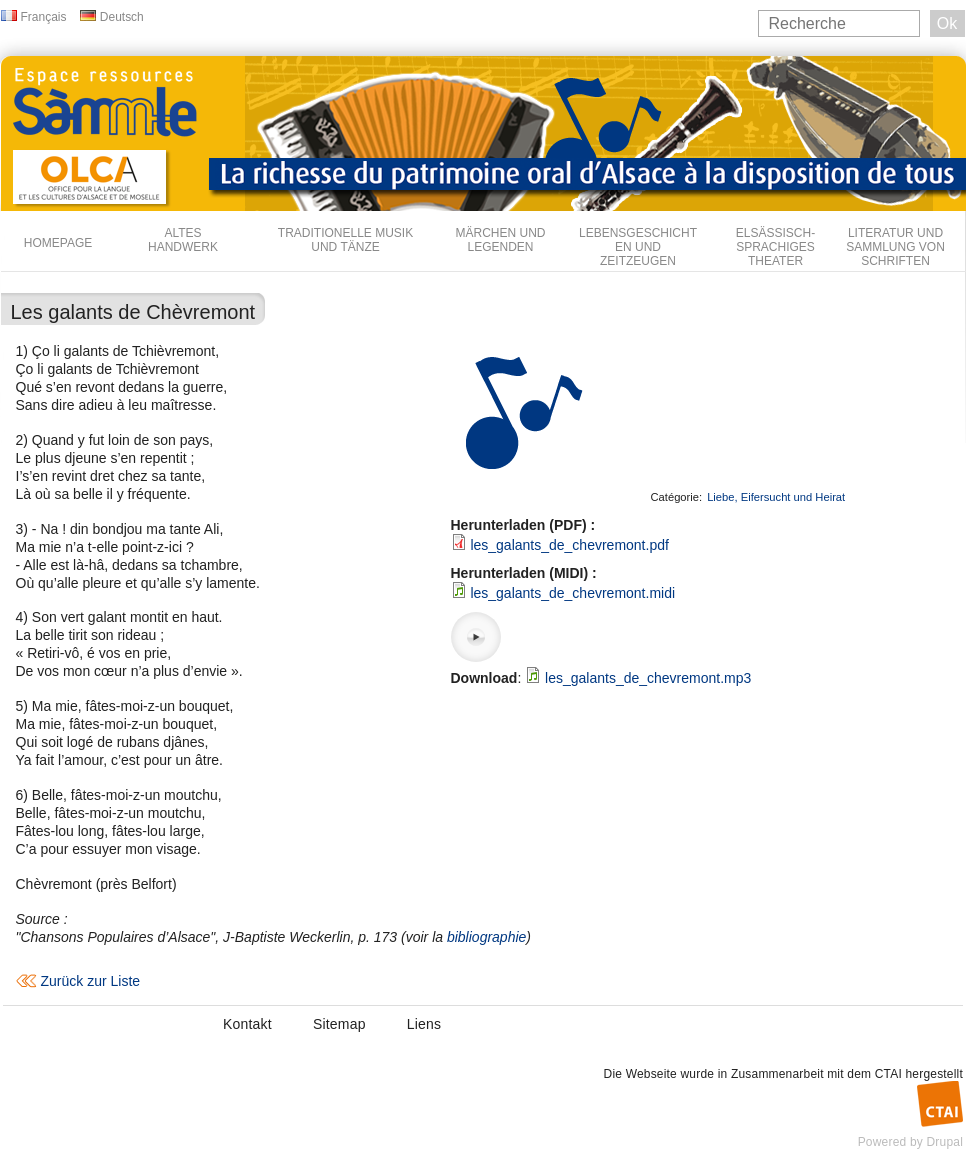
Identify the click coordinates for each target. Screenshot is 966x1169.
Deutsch (122, 17)
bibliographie (486, 937)
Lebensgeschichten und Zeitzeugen (638, 247)
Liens (424, 1024)
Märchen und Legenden (501, 240)
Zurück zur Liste (91, 981)
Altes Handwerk (183, 240)
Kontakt (247, 1024)
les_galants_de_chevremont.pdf (569, 545)
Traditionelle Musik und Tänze (345, 240)
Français (44, 17)
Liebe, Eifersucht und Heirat (776, 497)
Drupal (944, 1142)
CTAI (888, 1074)
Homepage (58, 243)
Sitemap (339, 1024)
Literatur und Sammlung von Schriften (895, 247)
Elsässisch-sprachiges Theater (775, 247)
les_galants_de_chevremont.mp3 (648, 678)
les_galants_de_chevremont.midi (572, 593)
